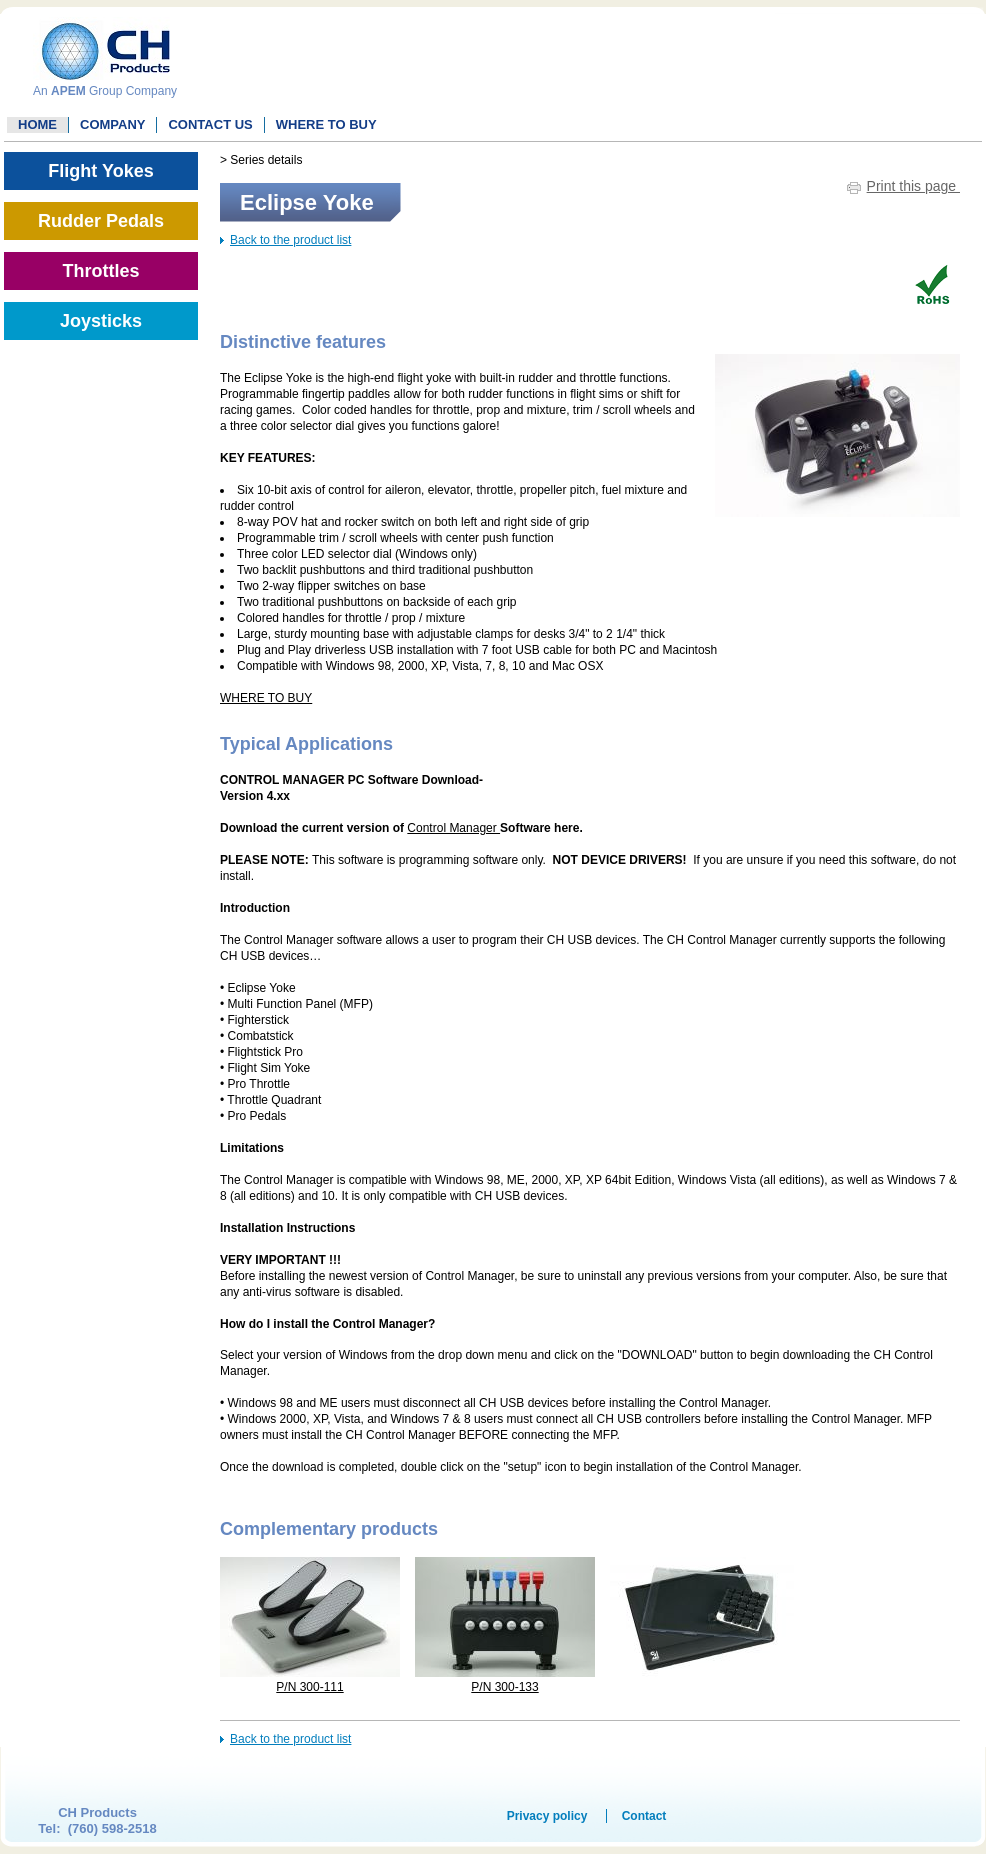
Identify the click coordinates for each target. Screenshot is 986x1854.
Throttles (100, 271)
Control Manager (453, 828)
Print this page (913, 186)
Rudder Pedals (101, 221)
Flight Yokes (100, 171)
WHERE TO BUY (326, 124)
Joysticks (101, 321)
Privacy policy (547, 1816)
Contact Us (210, 124)
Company (112, 124)
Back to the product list (290, 240)
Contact (644, 1816)
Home (37, 124)
